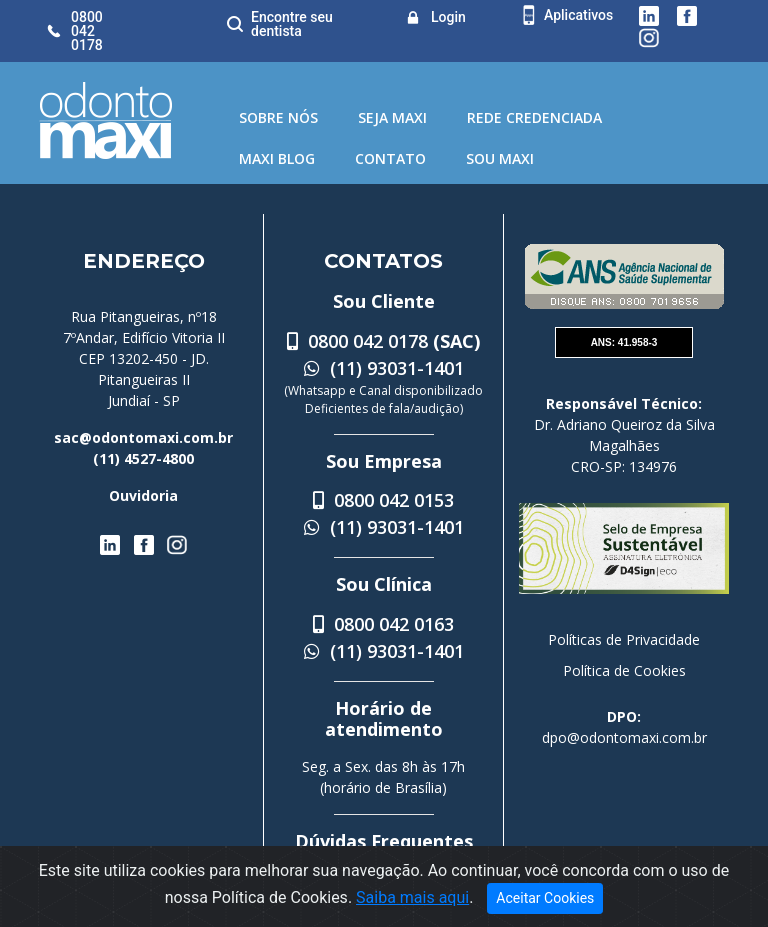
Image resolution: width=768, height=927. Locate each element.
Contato (390, 158)
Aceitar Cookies (545, 898)
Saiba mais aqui (412, 897)
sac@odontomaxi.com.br (143, 437)
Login (448, 17)
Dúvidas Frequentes (384, 841)
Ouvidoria (143, 495)
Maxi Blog (277, 158)
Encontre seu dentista (292, 24)
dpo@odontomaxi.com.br (624, 737)
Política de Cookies (624, 670)
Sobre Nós (278, 117)
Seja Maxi (392, 117)
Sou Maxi (500, 158)
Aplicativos (578, 15)
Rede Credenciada (534, 117)
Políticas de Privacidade (624, 639)
